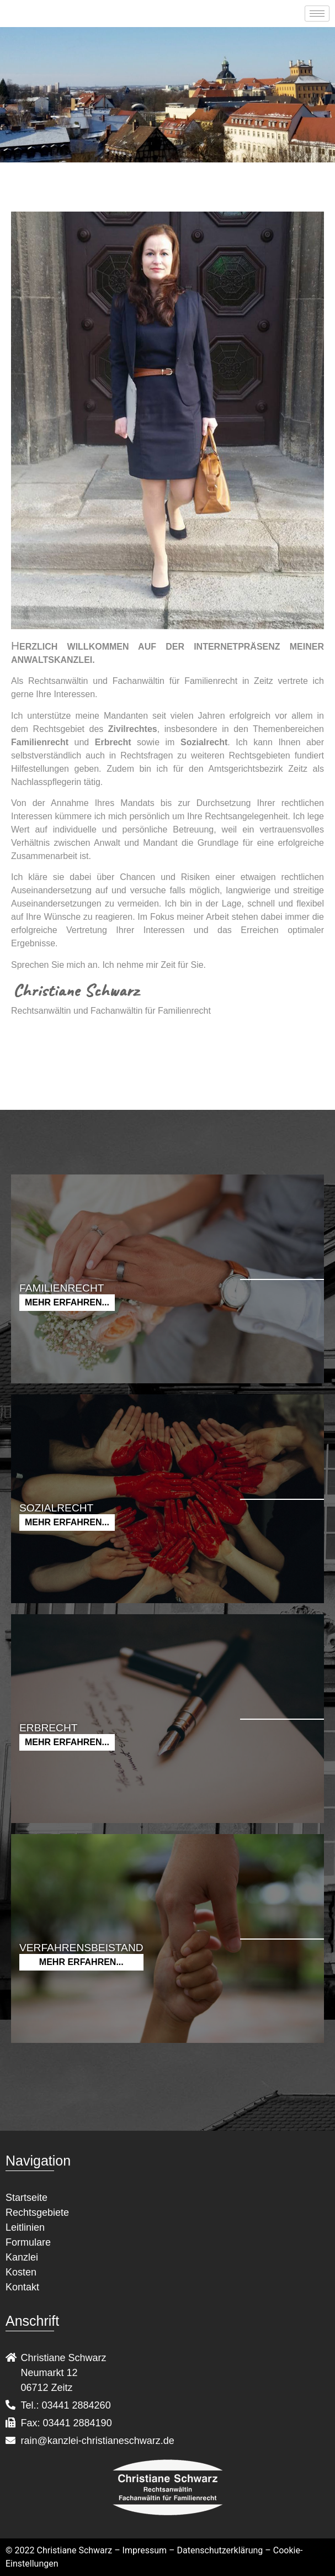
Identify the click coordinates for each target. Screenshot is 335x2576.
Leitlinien (25, 2227)
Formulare (28, 2242)
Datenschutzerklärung (220, 2550)
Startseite (26, 2197)
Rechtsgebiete (37, 2212)
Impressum (145, 2550)
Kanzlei (22, 2257)
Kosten (21, 2272)
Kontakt (22, 2287)
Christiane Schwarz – (79, 2550)
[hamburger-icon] (317, 14)
